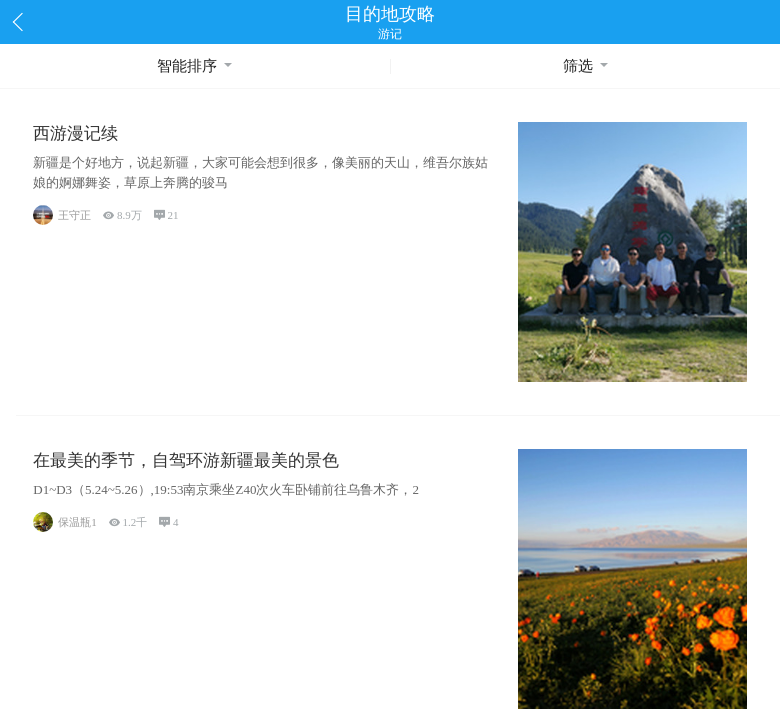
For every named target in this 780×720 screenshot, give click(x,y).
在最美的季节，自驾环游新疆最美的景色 (186, 460)
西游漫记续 (75, 133)
